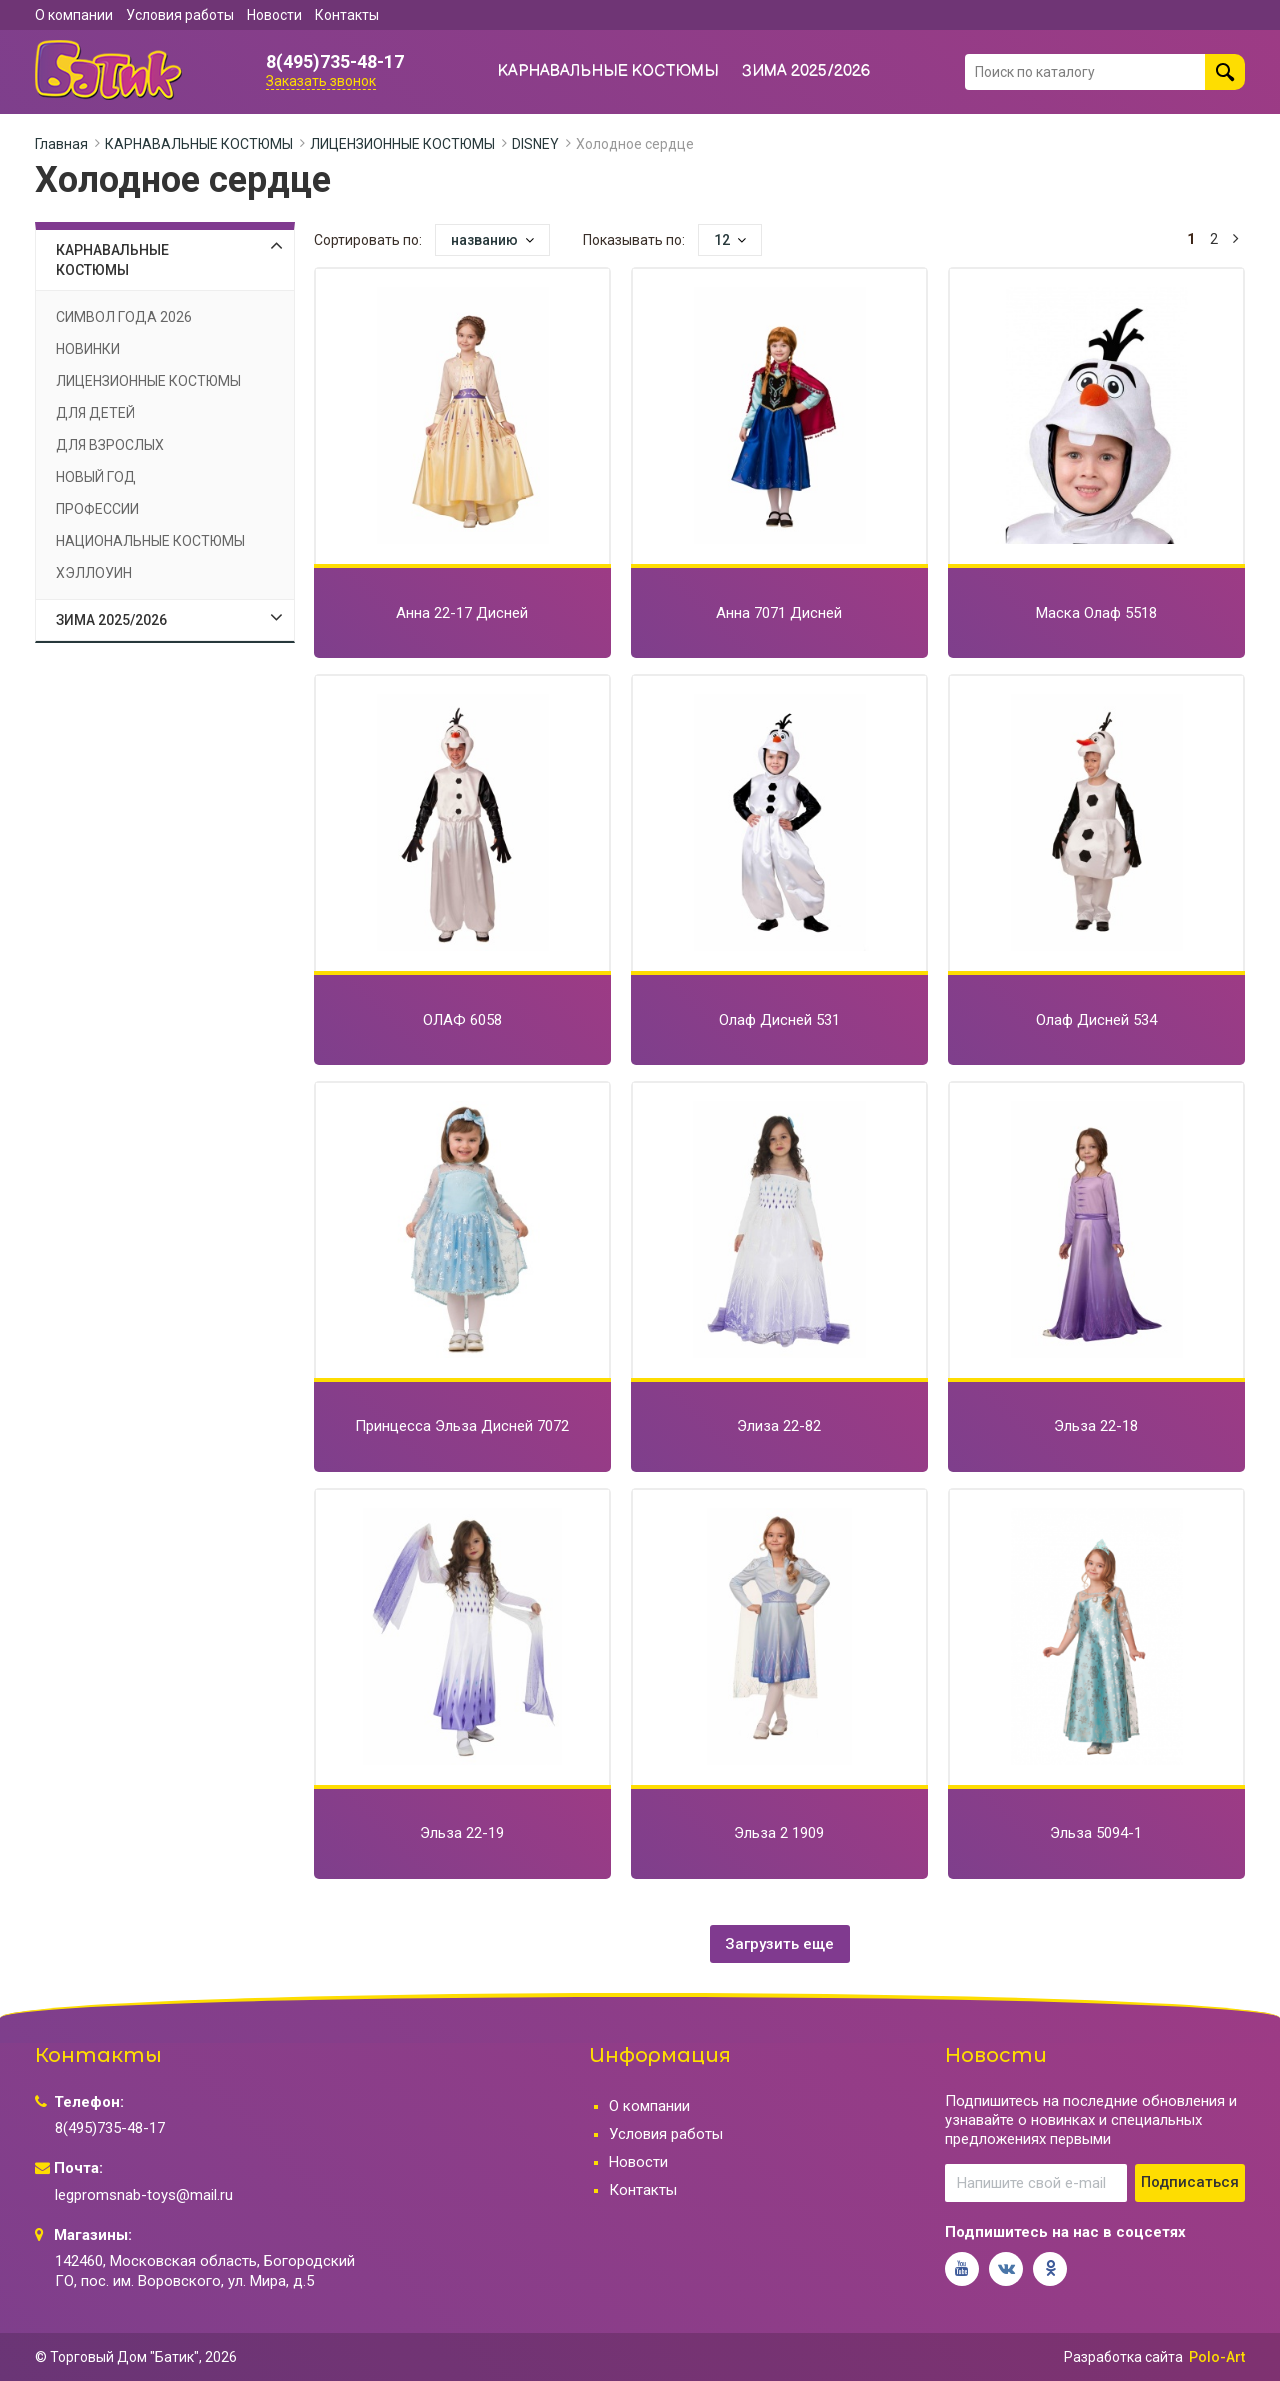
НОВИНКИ (88, 349)
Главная (61, 144)
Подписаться (1190, 2182)
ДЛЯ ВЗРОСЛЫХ (110, 445)
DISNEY (535, 144)
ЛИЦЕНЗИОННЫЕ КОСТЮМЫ (402, 144)
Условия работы (180, 15)
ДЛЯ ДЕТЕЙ (95, 413)
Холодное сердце (635, 144)
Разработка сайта (1123, 2357)
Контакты (347, 15)
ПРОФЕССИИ (97, 509)
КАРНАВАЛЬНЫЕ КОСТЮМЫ (608, 71)
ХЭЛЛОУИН (94, 573)
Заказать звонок (321, 81)
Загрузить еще (779, 1944)
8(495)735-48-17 (335, 62)
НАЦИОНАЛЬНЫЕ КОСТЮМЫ (150, 541)
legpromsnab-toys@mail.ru (144, 2195)
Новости (274, 15)
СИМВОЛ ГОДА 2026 (124, 317)
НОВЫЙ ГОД (96, 477)
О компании (74, 15)
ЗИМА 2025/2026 (806, 71)
